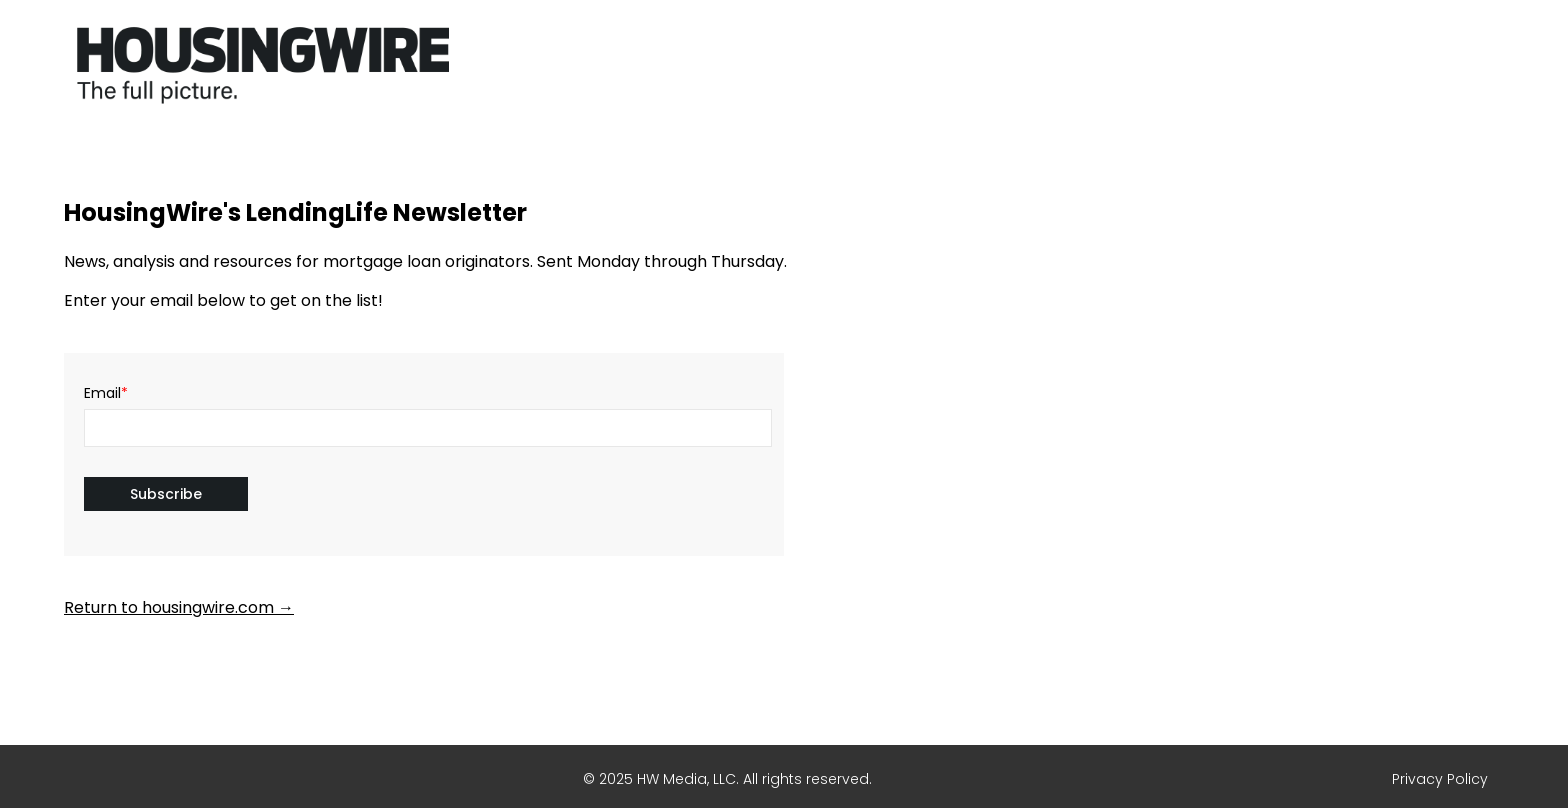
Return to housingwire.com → (179, 607)
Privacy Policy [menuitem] (1440, 779)
